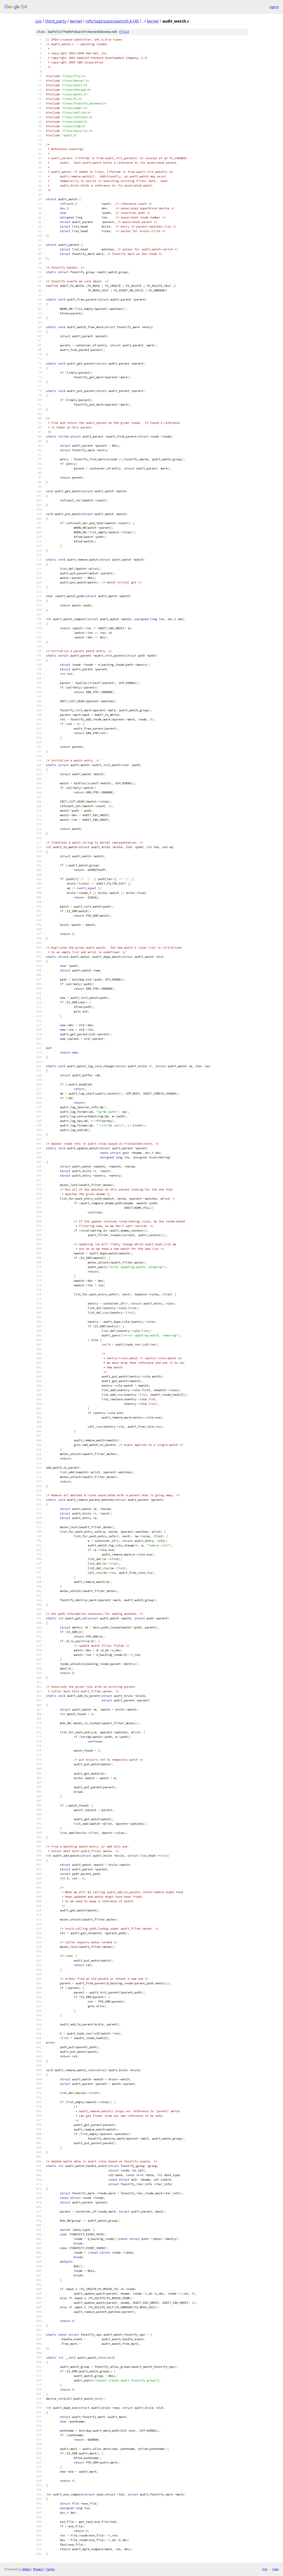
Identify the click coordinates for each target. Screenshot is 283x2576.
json (275, 2569)
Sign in (274, 7)
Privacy (38, 2569)
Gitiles (26, 2569)
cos (38, 21)
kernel (76, 21)
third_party (55, 21)
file (124, 32)
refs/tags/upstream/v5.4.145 (112, 21)
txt (264, 2569)
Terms (50, 2569)
